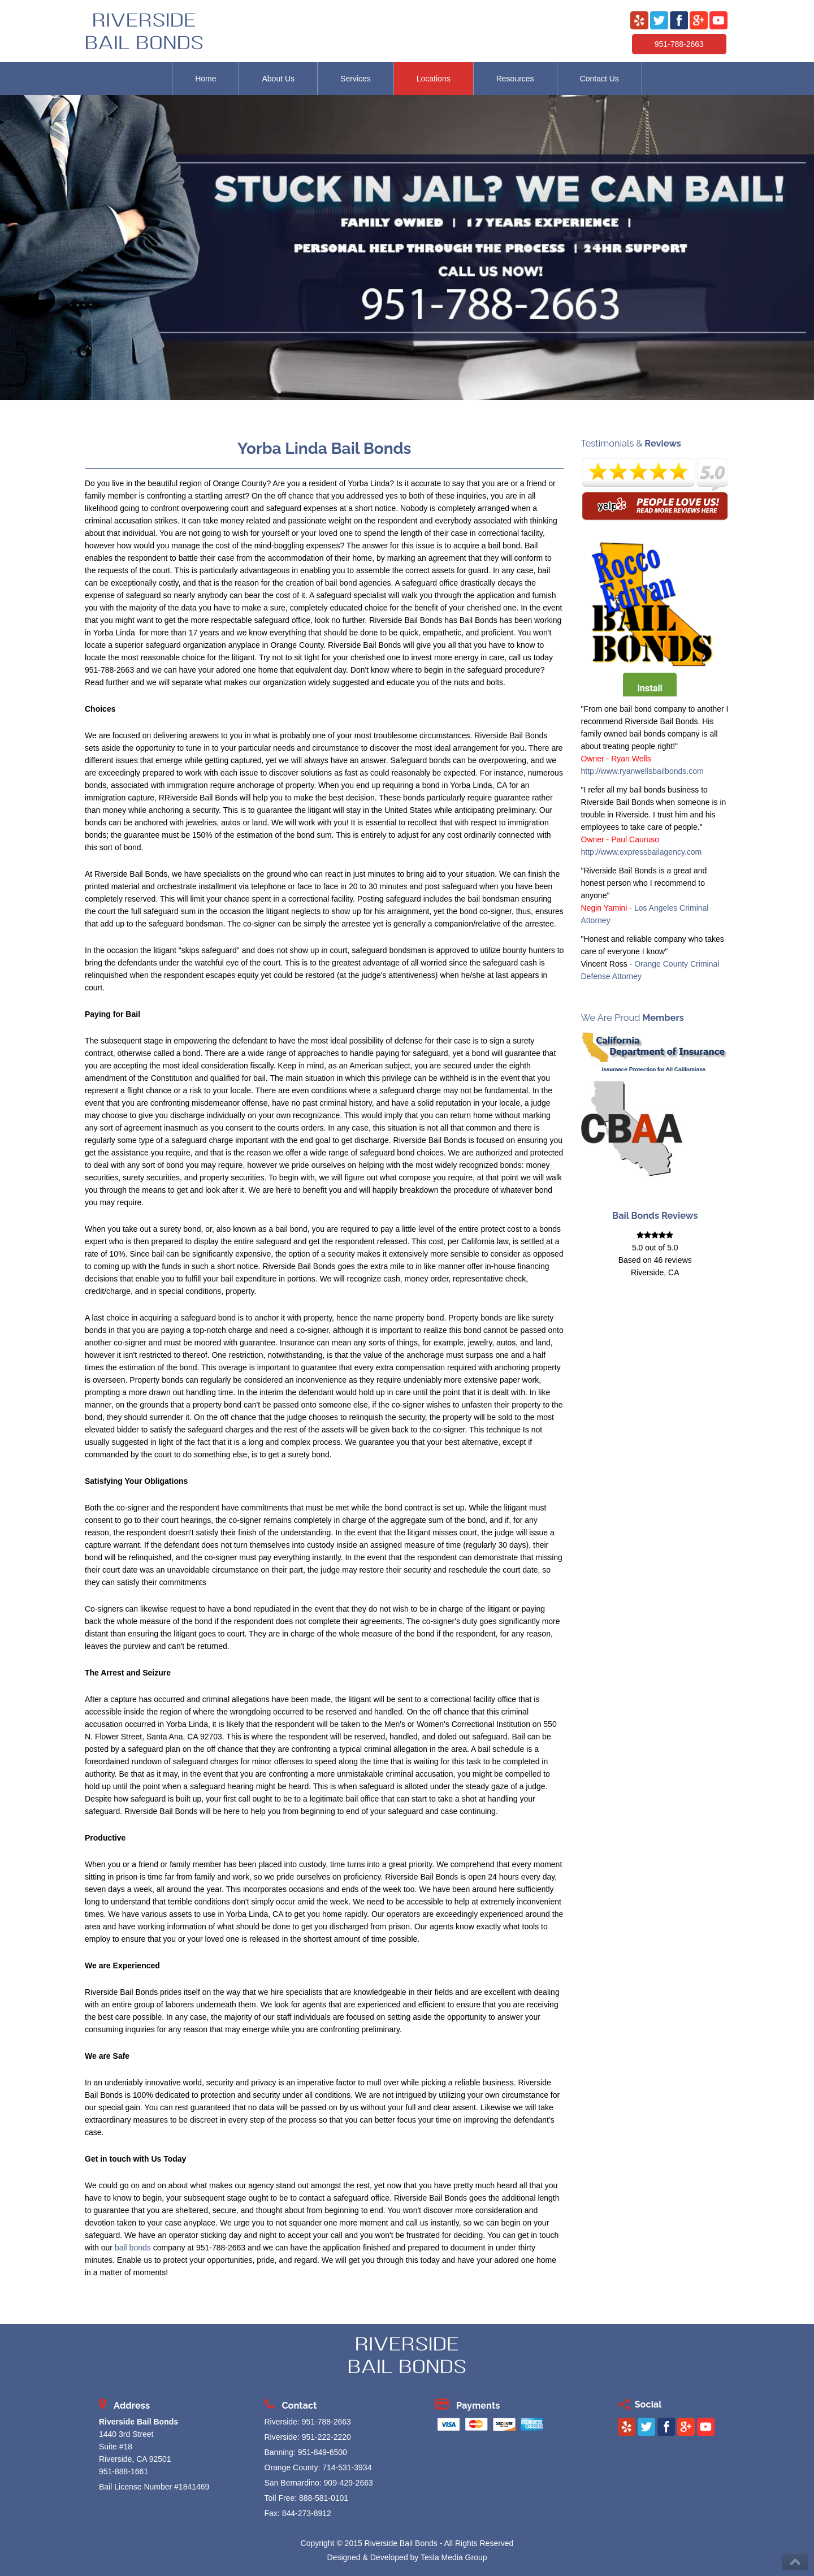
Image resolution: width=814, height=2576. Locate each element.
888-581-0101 (323, 2498)
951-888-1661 (123, 2471)
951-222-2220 (326, 2436)
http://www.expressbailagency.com (641, 851)
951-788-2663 (679, 44)
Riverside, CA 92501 (135, 2459)
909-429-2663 (348, 2482)
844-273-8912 (306, 2513)
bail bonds (133, 2247)
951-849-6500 (322, 2452)
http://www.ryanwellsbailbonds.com (642, 771)
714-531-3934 (346, 2467)
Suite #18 (115, 2446)
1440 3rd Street (126, 2434)
